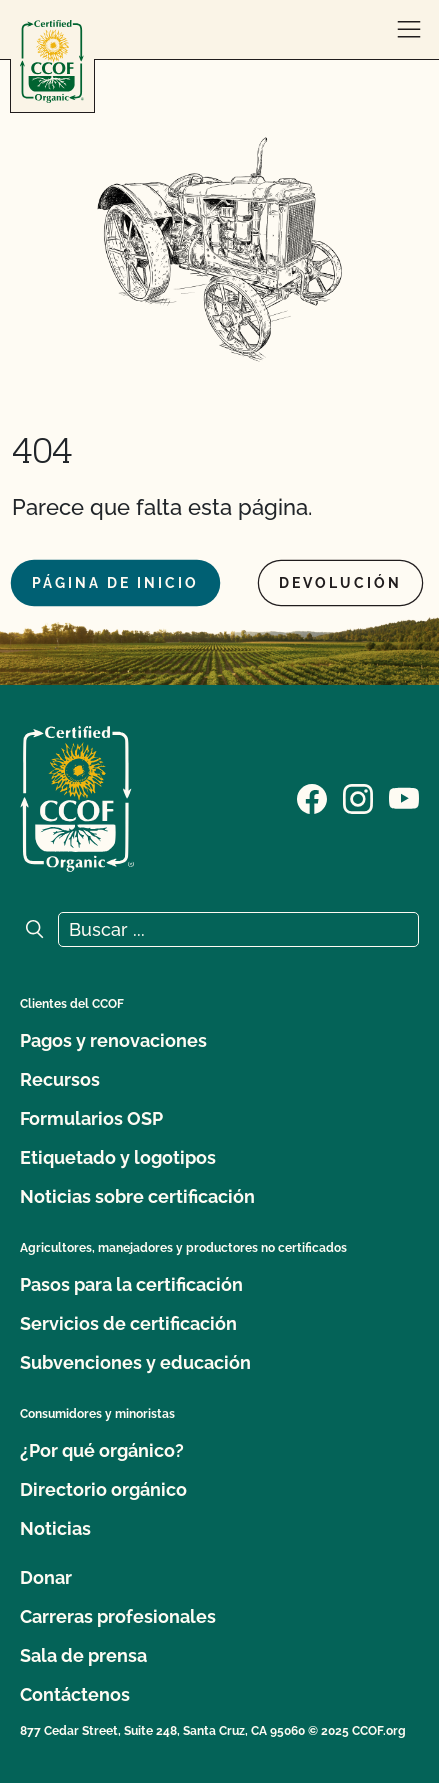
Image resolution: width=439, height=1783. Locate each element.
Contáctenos (75, 1694)
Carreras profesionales (118, 1616)
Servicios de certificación (128, 1323)
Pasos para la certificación (131, 1284)
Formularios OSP (91, 1118)
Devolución (340, 583)
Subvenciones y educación (135, 1362)
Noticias (55, 1528)
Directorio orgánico (103, 1489)
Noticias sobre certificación (137, 1196)
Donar (46, 1577)
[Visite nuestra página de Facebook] (312, 797)
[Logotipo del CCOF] (52, 61)
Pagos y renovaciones (113, 1040)
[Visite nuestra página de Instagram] (358, 797)
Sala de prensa (83, 1655)
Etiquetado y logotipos (118, 1157)
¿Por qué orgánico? (102, 1450)
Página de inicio (115, 583)
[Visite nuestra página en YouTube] (404, 797)
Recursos (60, 1079)
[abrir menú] (409, 30)
